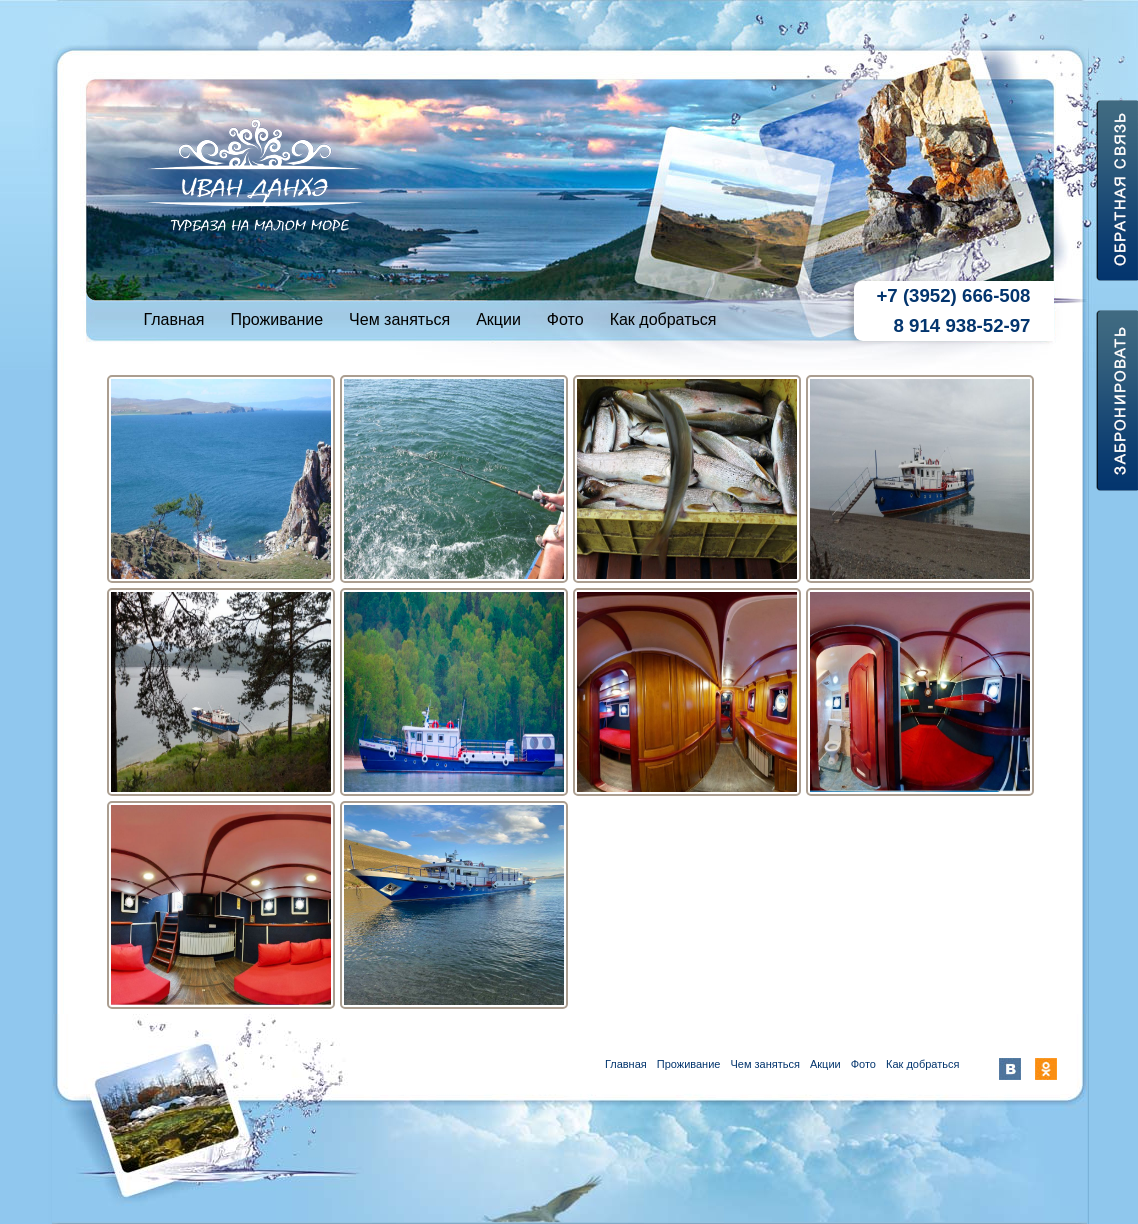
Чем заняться (399, 319)
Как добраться (663, 319)
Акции (498, 319)
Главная (174, 319)
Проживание (276, 319)
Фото (565, 319)
